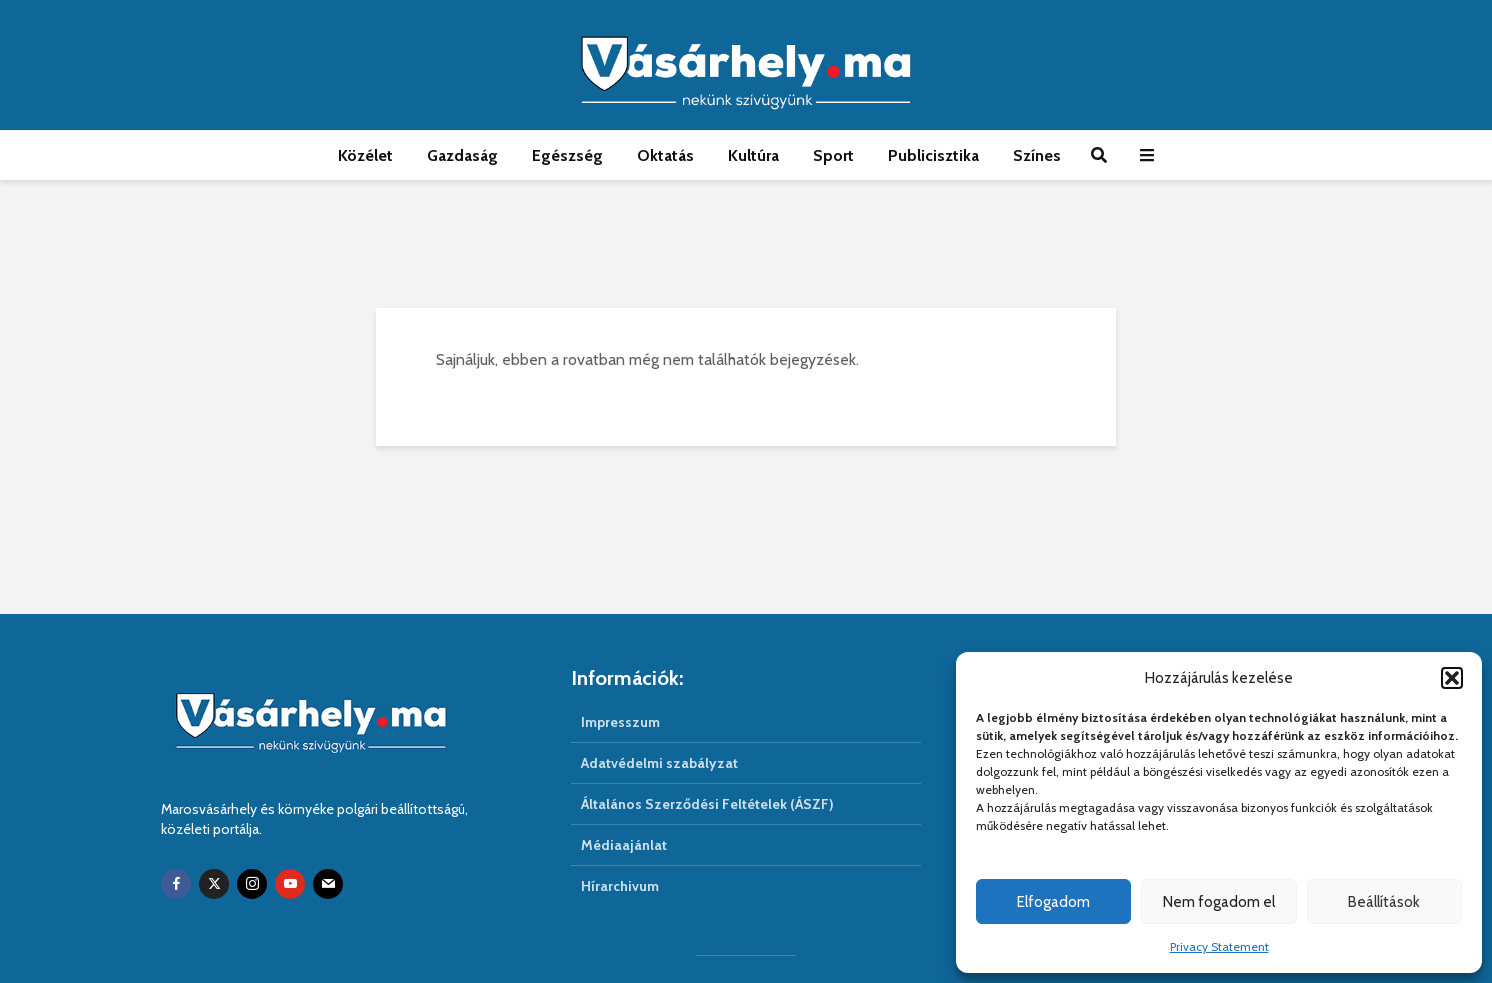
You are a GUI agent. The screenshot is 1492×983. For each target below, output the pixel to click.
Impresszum (620, 722)
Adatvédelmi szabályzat (659, 763)
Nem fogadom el (1219, 902)
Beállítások (1384, 902)
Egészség (567, 155)
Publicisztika (933, 155)
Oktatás (665, 155)
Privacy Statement (1219, 946)
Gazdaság (462, 155)
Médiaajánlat (624, 845)
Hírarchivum (620, 886)
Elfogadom (1053, 902)
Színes (1037, 155)
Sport (833, 155)
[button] (1452, 678)
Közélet (365, 155)
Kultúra (753, 155)
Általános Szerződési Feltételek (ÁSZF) (707, 804)
